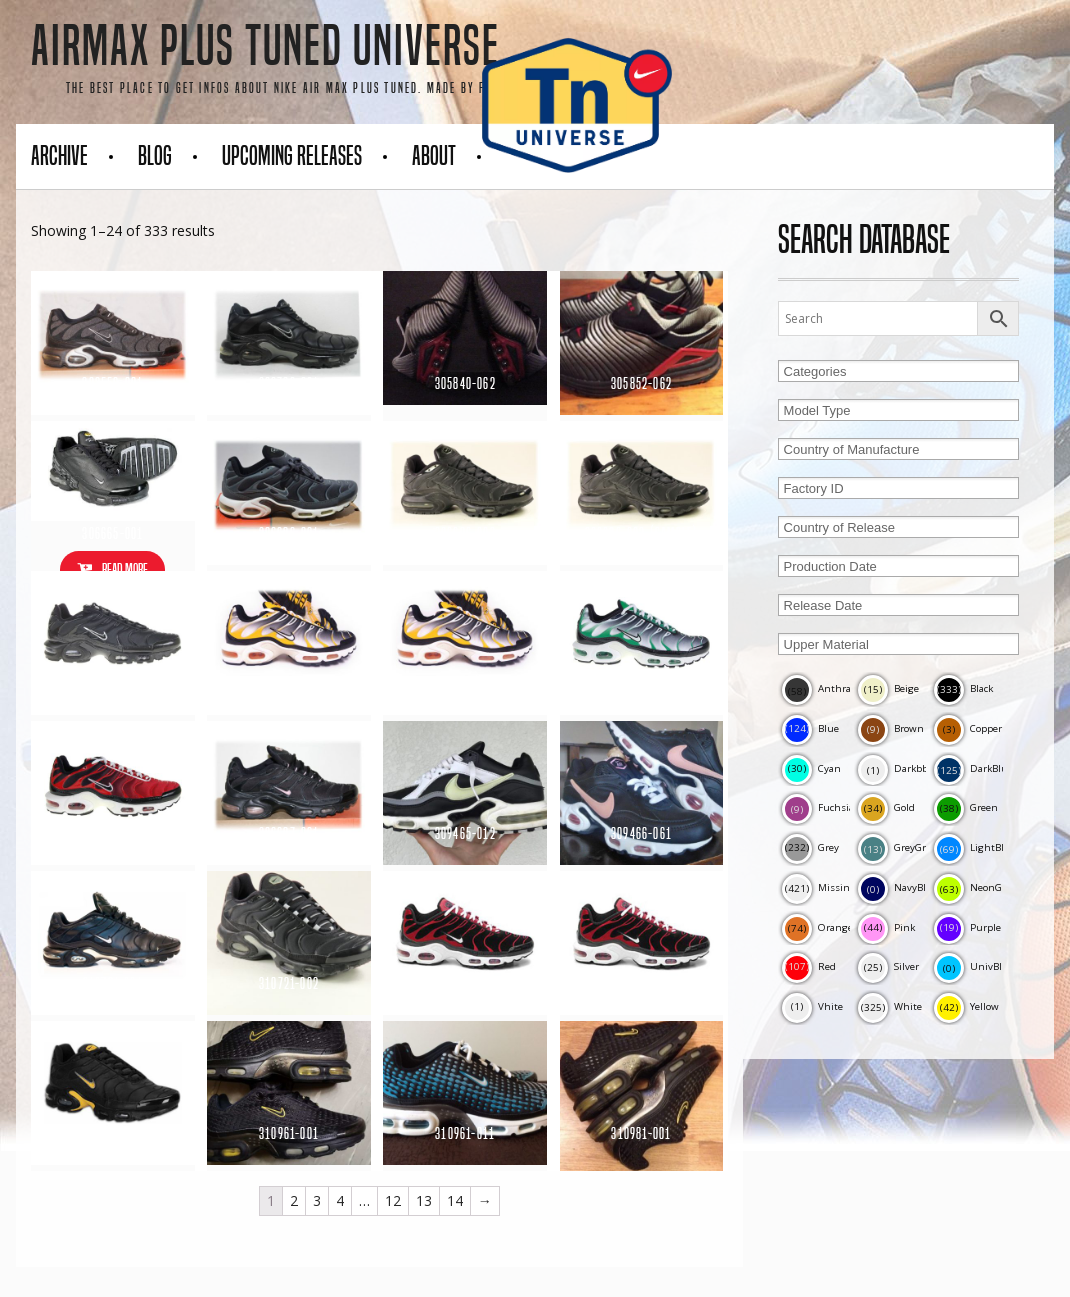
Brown (891, 728)
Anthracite (824, 688)
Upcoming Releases (292, 156)
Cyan (811, 768)
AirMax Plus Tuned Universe (265, 46)
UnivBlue (974, 966)
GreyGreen (900, 847)
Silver (888, 966)
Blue (810, 728)
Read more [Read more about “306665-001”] (125, 569)
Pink (886, 927)
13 (424, 1200)
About (434, 156)
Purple (967, 927)
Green (966, 807)
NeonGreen (978, 887)
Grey (810, 847)
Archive (59, 156)
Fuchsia (818, 807)
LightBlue (975, 847)
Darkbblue (900, 768)
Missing (819, 887)
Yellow (966, 1006)
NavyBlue (898, 887)
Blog (155, 156)
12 (393, 1200)
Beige (888, 688)
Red (809, 966)
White (890, 1006)
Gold (886, 807)
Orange (817, 927)
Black (963, 688)
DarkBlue (973, 768)
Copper (968, 728)
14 (455, 1200)
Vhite (812, 1006)
